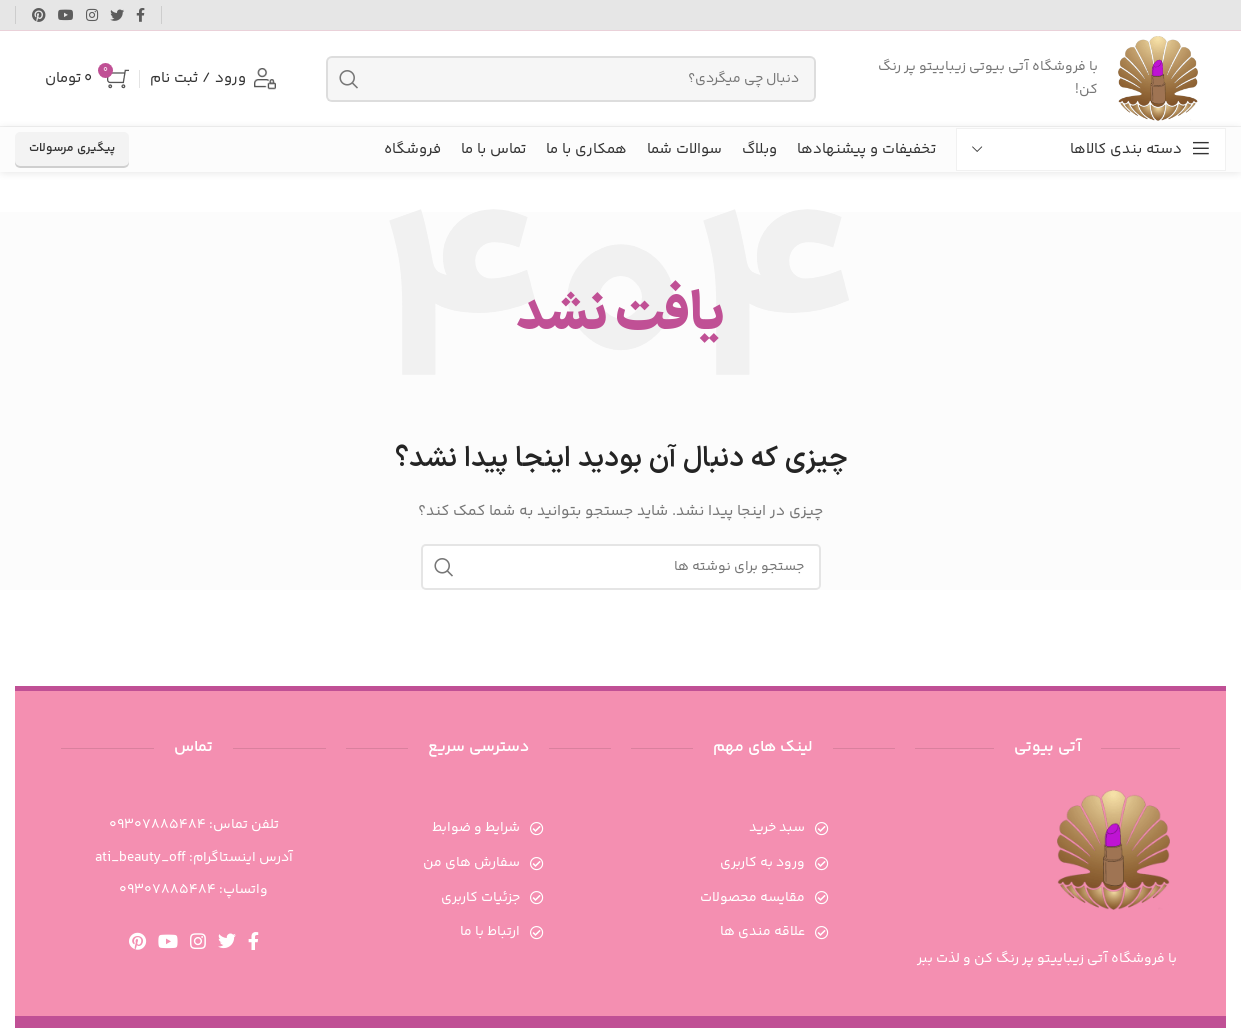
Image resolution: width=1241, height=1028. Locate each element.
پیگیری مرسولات (72, 148)
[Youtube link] (66, 15)
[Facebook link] (140, 15)
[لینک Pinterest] (39, 15)
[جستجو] (571, 79)
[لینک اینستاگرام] (92, 15)
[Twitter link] (117, 15)
